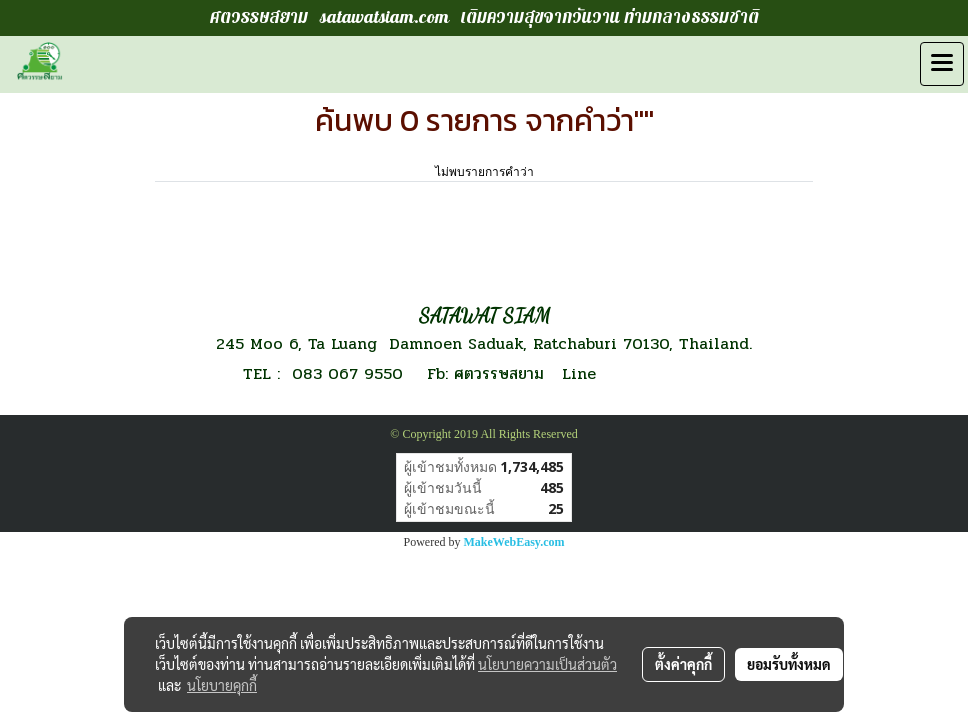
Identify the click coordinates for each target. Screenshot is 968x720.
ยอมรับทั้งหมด (789, 664)
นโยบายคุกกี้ (222, 685)
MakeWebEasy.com (514, 542)
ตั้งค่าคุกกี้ (683, 664)
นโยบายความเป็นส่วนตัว (547, 664)
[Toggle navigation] (942, 64)
